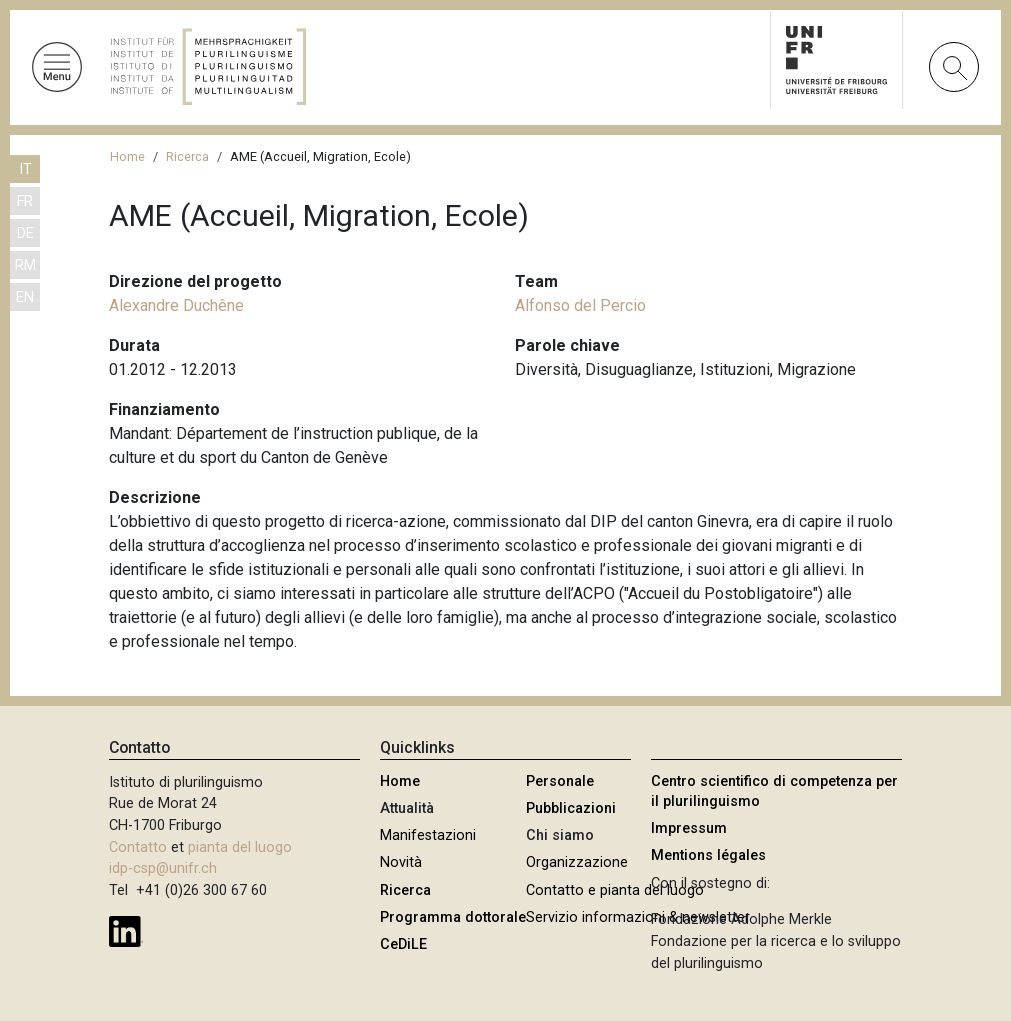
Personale (560, 781)
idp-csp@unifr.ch (163, 868)
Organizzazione (577, 862)
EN (25, 297)
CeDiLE (403, 944)
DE (25, 233)
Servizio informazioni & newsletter (638, 917)
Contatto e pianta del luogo (615, 890)
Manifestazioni (428, 835)
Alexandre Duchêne (176, 305)
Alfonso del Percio (580, 305)
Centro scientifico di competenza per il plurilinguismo (774, 791)
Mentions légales (708, 855)
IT (25, 169)
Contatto (138, 847)
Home (127, 156)
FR (25, 201)
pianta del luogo (240, 847)
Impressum (689, 828)
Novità (401, 862)
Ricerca (187, 156)
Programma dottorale (453, 917)
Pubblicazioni (571, 808)
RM (25, 265)
